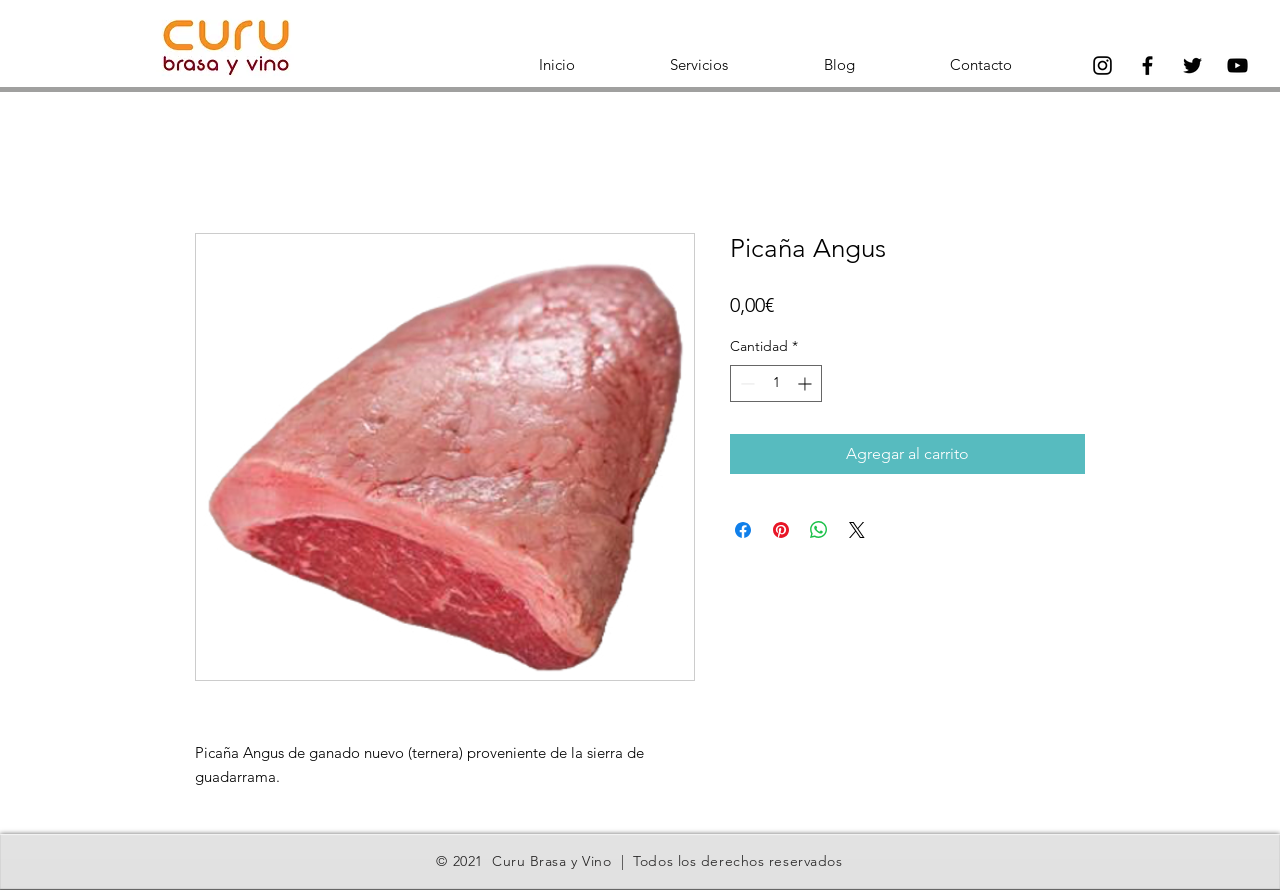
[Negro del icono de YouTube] (1237, 65)
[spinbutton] (776, 383)
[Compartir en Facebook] (743, 530)
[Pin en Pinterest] (781, 530)
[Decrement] (745, 383)
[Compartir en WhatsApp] (819, 530)
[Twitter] (1192, 65)
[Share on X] (857, 530)
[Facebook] (1147, 65)
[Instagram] (1102, 65)
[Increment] (806, 383)
